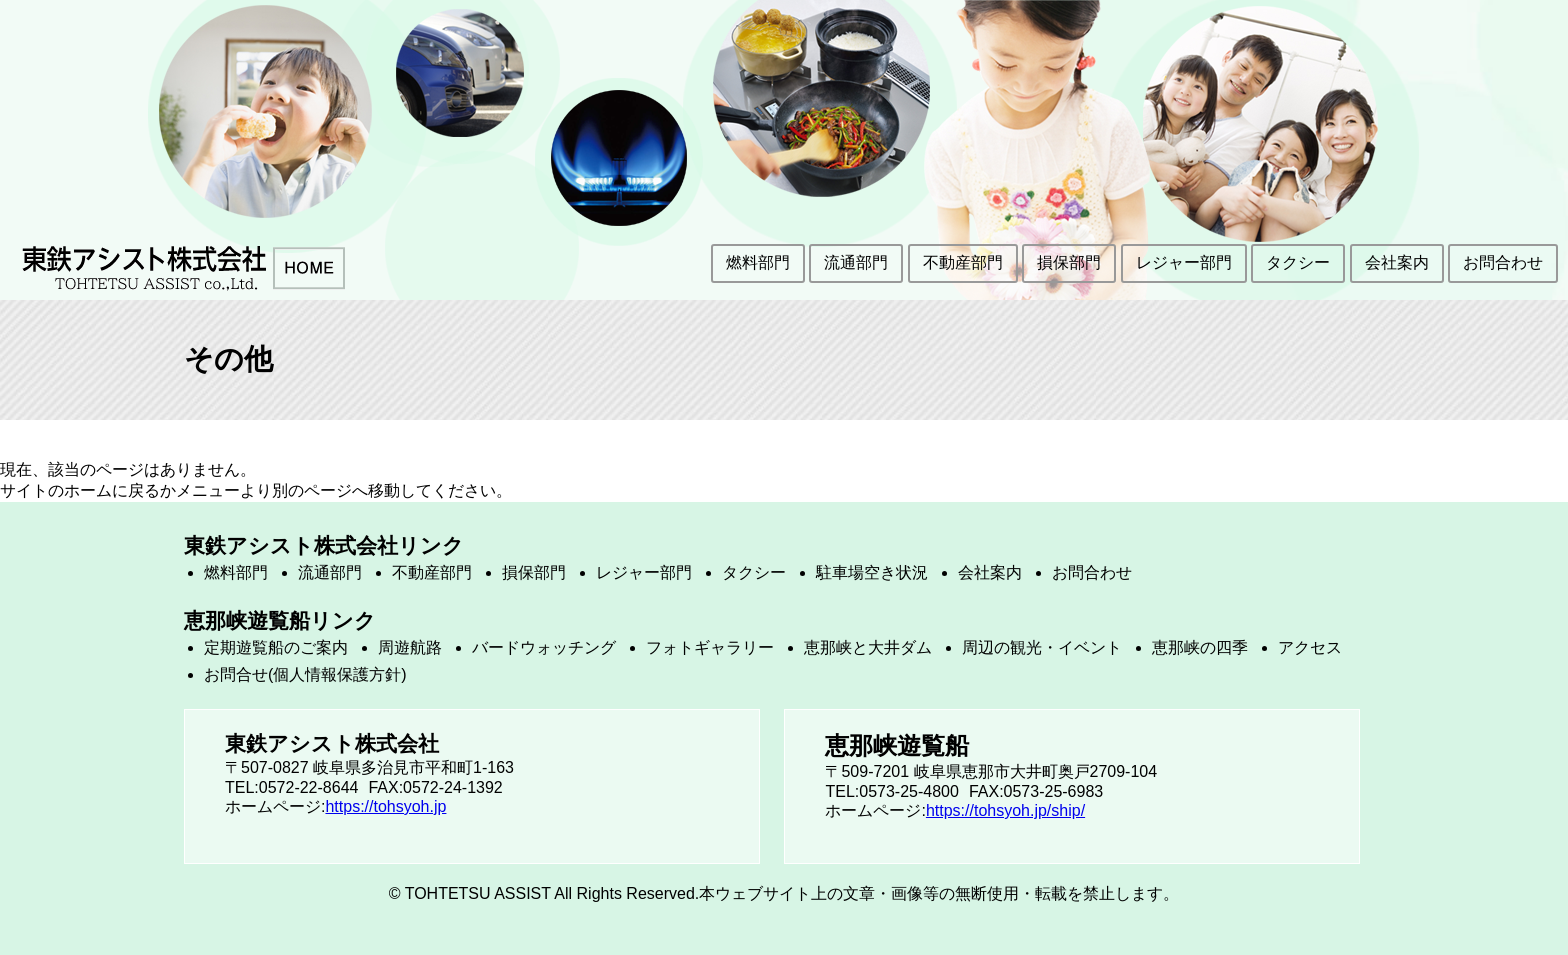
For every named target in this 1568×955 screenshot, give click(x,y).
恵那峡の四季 (1200, 647)
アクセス (1310, 647)
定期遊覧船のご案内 (276, 647)
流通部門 (856, 262)
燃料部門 (758, 262)
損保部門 (1069, 262)
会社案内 (1397, 262)
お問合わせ (1503, 262)
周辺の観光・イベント (1042, 647)
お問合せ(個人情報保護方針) (305, 674)
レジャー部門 (1184, 262)
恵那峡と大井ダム (868, 647)
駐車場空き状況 (872, 572)
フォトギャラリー (710, 647)
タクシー (1298, 262)
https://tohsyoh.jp (385, 806)
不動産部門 (963, 262)
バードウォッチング (544, 647)
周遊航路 (410, 647)
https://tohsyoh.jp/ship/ (1005, 810)
